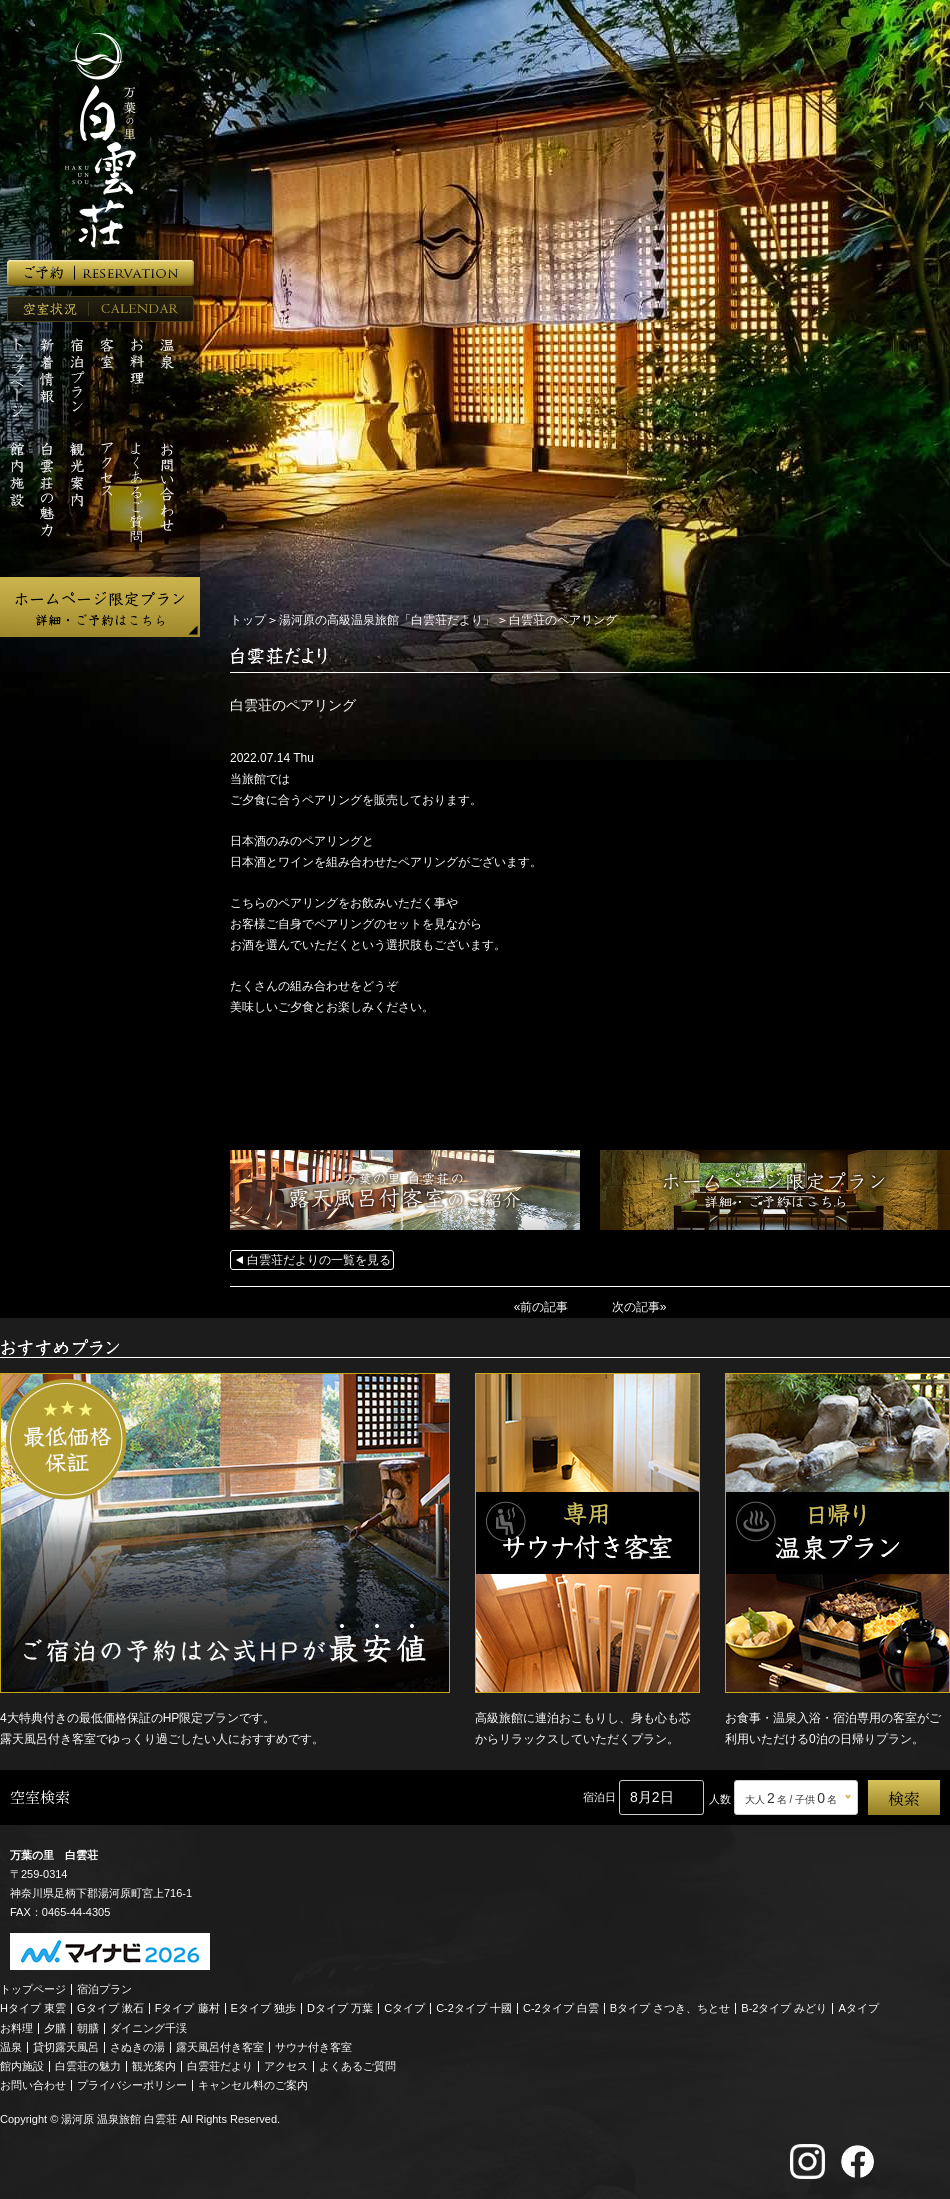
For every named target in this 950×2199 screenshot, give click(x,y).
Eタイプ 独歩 (263, 2008)
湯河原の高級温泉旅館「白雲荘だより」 (387, 620)
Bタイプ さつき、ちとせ (670, 2008)
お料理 (16, 2028)
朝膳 (88, 2028)
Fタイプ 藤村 (187, 2008)
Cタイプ (404, 2008)
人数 (720, 1799)
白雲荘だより (220, 2066)
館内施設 (22, 2066)
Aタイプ (859, 2008)
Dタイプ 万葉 (340, 2008)
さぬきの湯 (137, 2047)
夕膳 (55, 2028)
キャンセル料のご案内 (253, 2085)
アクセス (286, 2066)
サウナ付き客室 (313, 2047)
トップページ (33, 1989)
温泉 (11, 2047)
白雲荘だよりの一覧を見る (319, 1260)
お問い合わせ (33, 2085)
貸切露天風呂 (66, 2047)
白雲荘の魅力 (88, 2066)
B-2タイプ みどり (784, 2008)
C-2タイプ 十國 (474, 2008)
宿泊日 (599, 1797)
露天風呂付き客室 (220, 2047)
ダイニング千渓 (148, 2028)
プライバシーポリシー (132, 2085)
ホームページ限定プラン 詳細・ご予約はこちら (100, 607)
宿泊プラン (104, 1989)
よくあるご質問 (357, 2066)
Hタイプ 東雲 (33, 2008)
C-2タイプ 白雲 (561, 2008)
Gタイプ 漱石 (110, 2008)
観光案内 (154, 2066)
